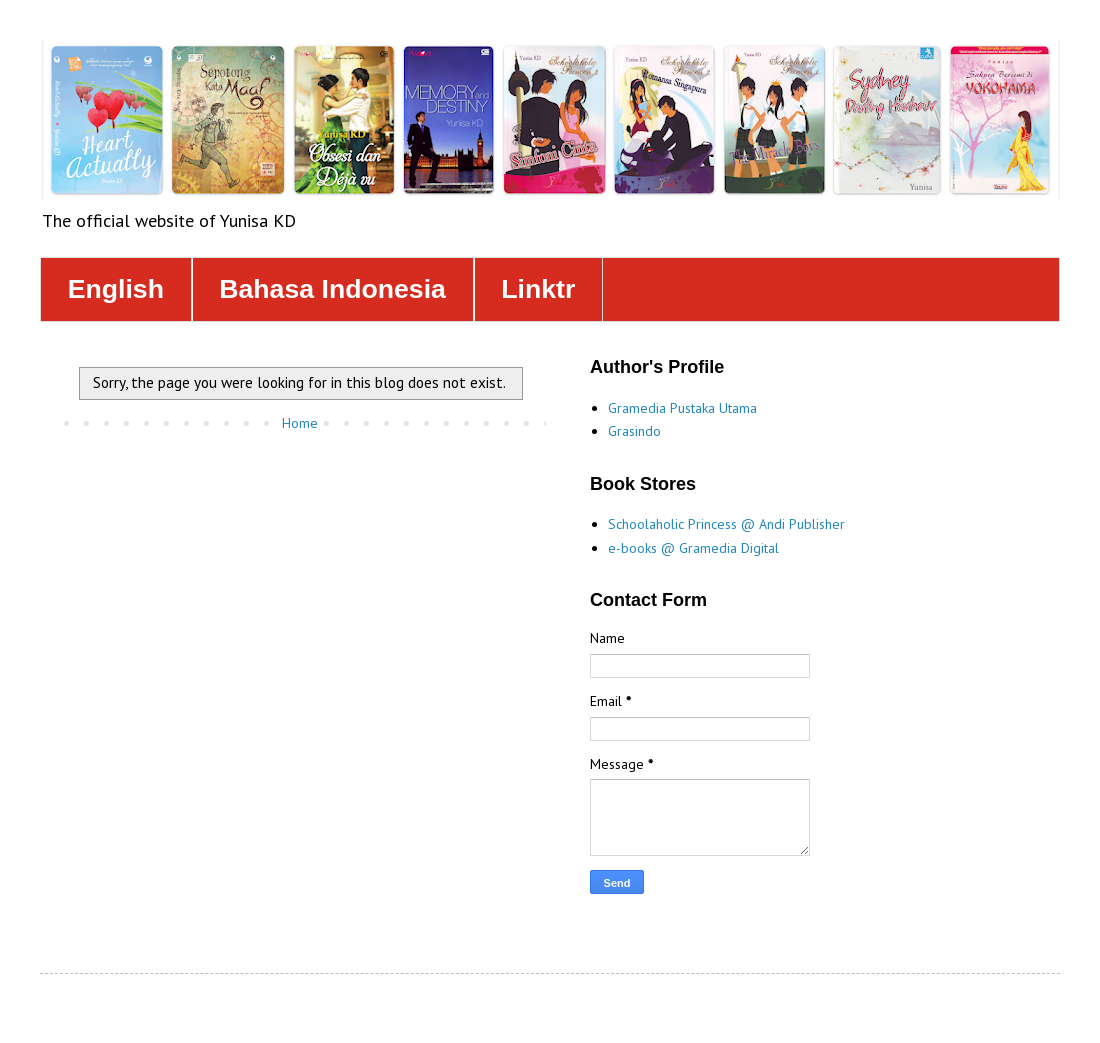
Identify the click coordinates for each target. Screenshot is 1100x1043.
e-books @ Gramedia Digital (693, 548)
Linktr (538, 289)
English (116, 289)
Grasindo (634, 431)
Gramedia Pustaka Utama (682, 408)
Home (300, 423)
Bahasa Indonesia (332, 289)
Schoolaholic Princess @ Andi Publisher (726, 524)
